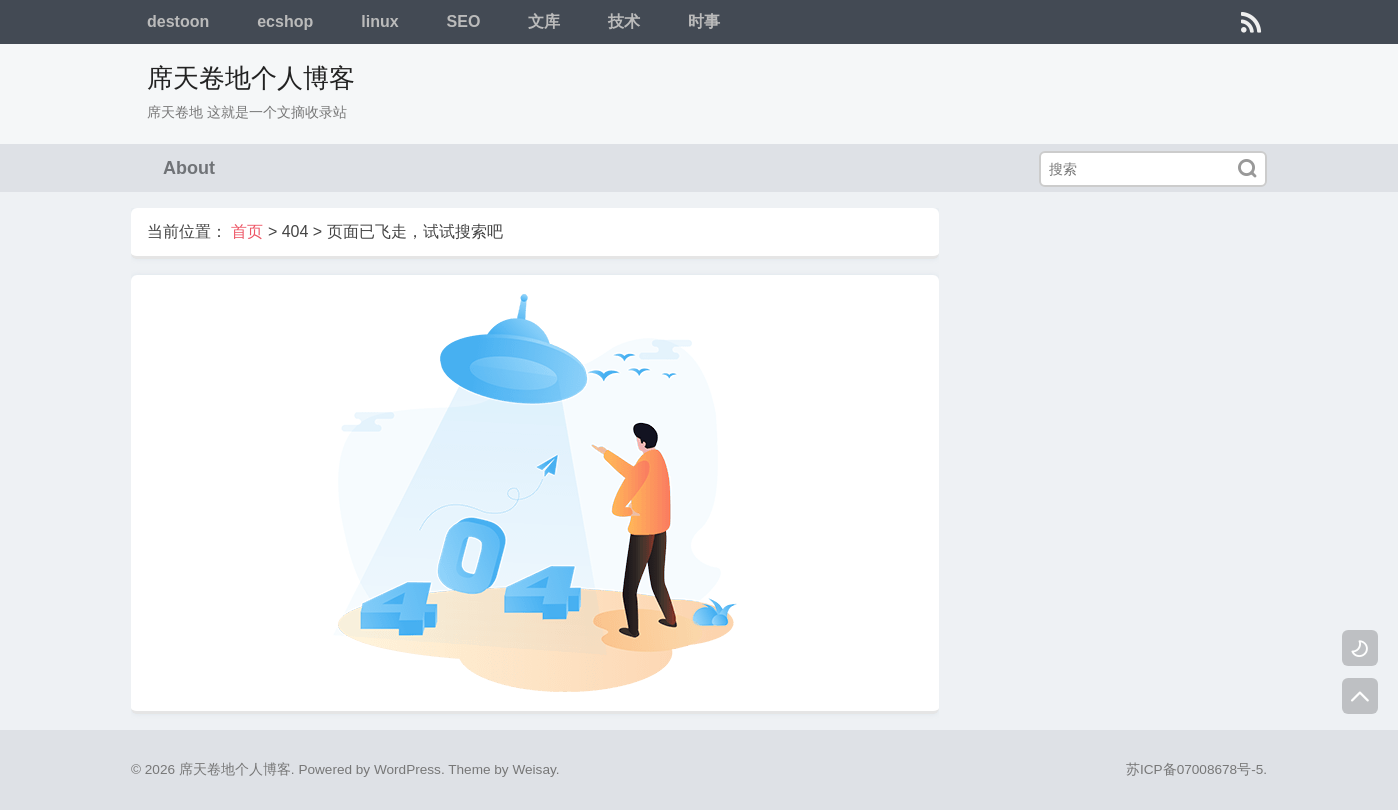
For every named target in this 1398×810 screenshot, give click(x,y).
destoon (178, 21)
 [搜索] (1247, 168)
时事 (704, 21)
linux (379, 21)
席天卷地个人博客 (251, 78)
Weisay (533, 769)
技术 (624, 21)
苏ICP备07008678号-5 (1194, 769)
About (189, 168)
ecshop (285, 21)
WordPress (407, 769)
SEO (464, 21)
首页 (247, 231)
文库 (544, 21)
